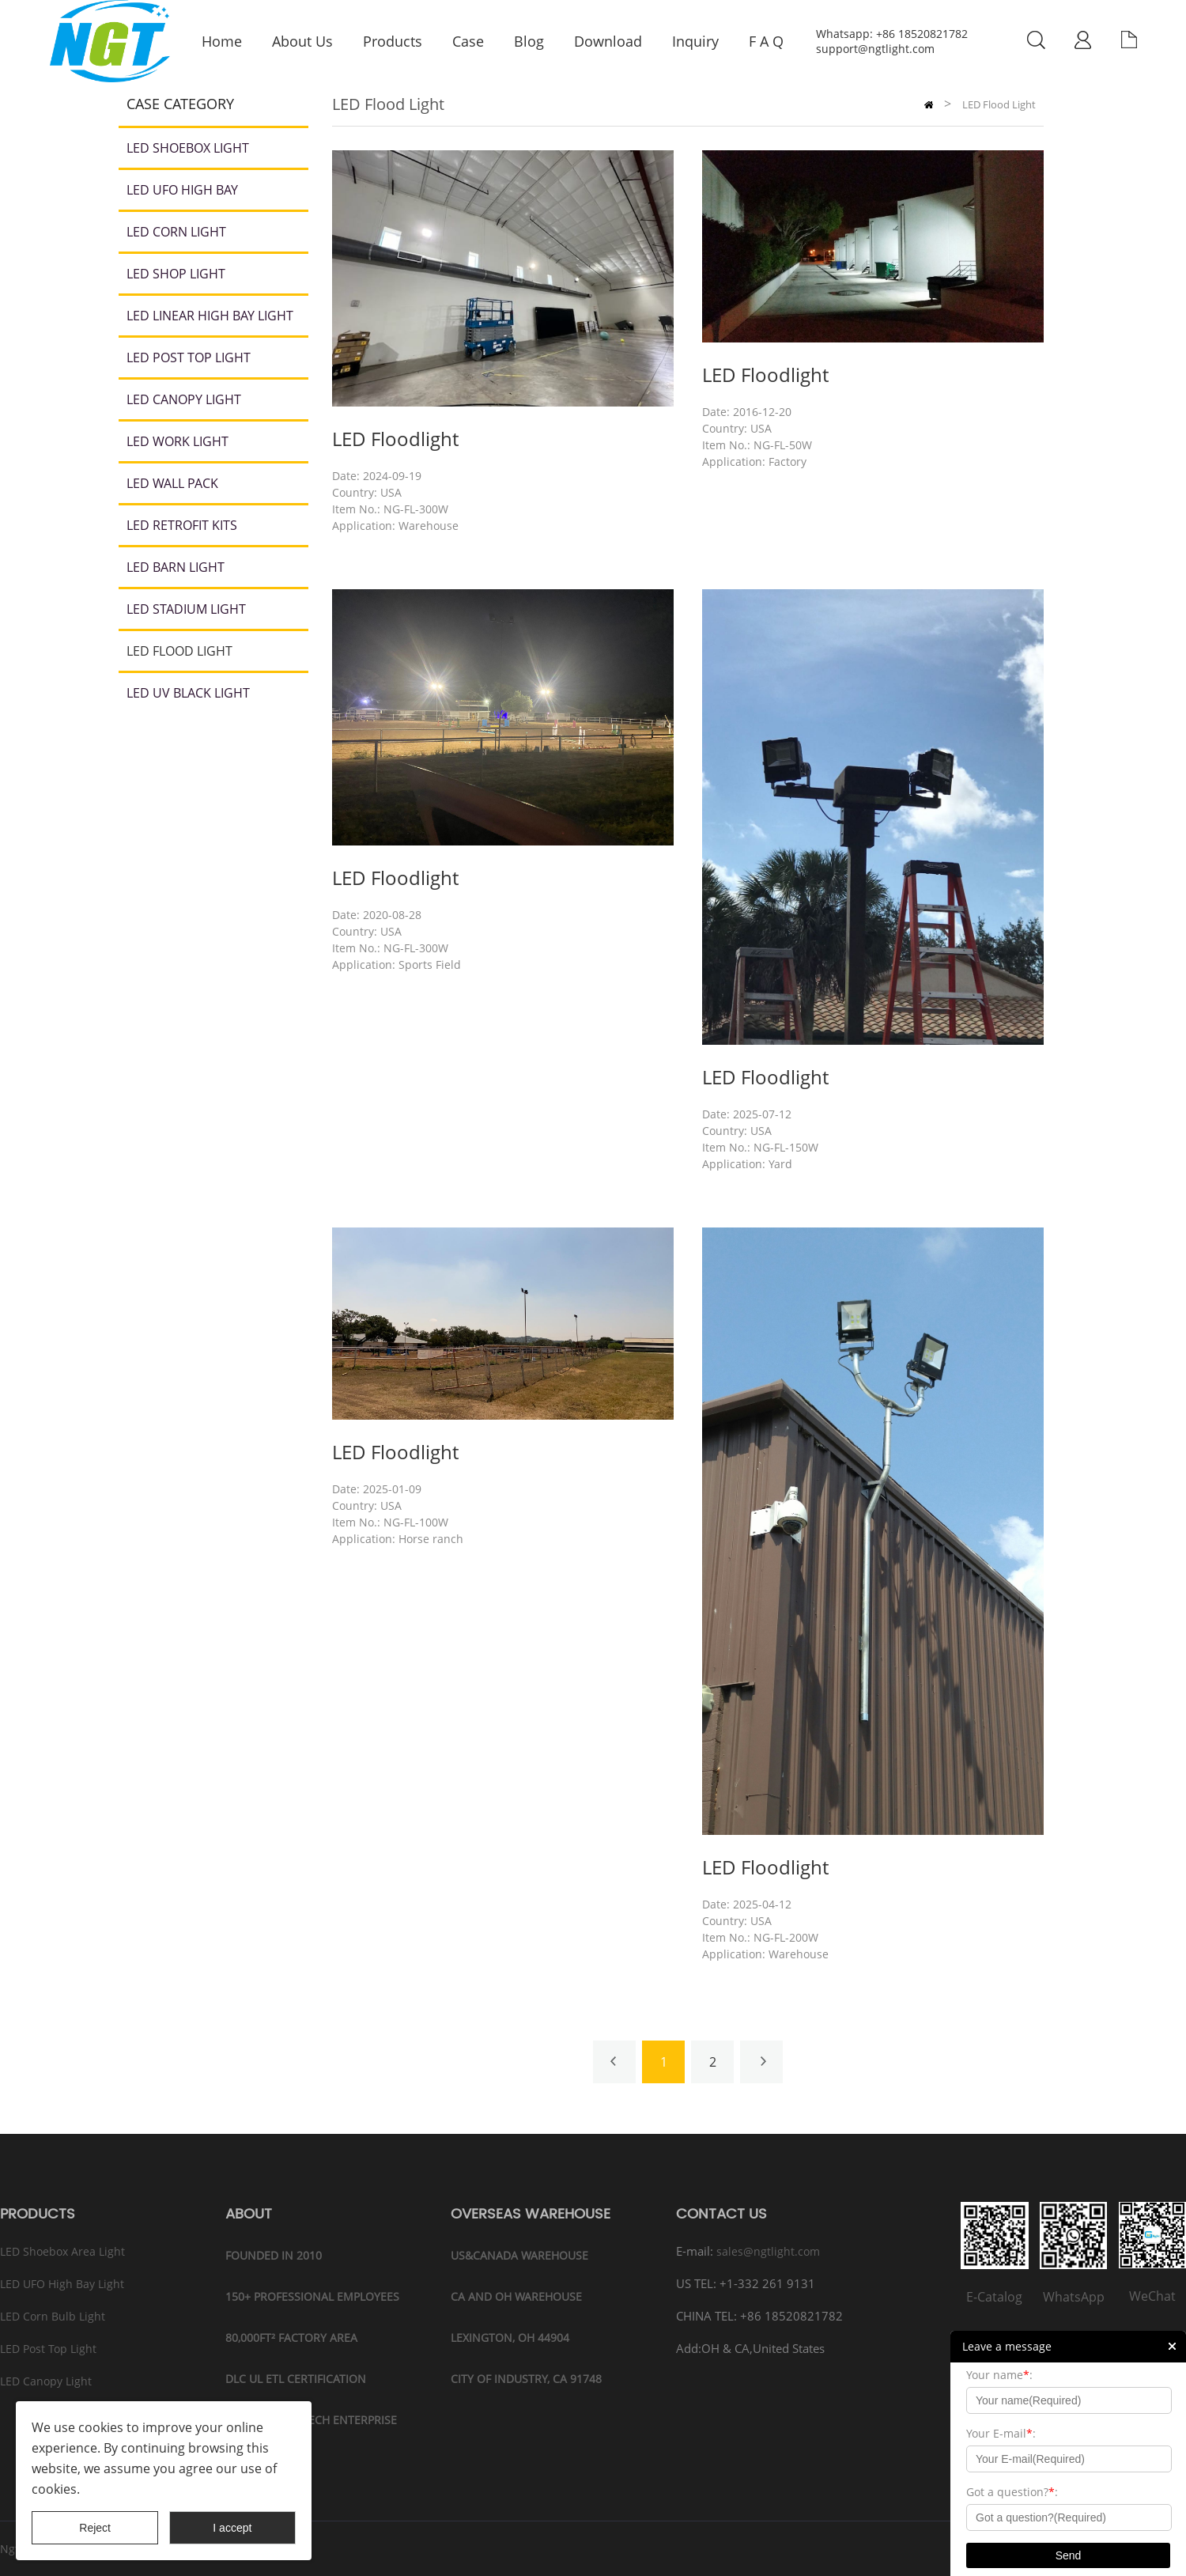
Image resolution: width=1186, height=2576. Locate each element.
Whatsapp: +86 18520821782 (892, 33)
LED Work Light (178, 441)
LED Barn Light (176, 567)
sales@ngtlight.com (768, 2251)
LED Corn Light (176, 231)
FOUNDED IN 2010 (273, 2255)
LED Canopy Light (46, 2381)
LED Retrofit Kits (182, 525)
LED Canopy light (184, 399)
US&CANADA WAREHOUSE (519, 2255)
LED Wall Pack (172, 483)
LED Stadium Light (186, 609)
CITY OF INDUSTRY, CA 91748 (526, 2378)
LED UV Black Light (188, 693)
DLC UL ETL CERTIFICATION (295, 2378)
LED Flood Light (179, 651)
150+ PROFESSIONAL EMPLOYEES (312, 2296)
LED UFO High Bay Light (62, 2283)
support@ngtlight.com (875, 48)
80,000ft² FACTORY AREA (291, 2337)
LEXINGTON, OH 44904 (510, 2337)
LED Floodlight (395, 439)
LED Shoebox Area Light (62, 2251)
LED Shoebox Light (188, 148)
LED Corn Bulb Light (52, 2316)
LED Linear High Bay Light (210, 315)
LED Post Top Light (189, 357)
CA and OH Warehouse (516, 2296)
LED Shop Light (176, 273)
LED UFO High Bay (182, 190)
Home (928, 104)
